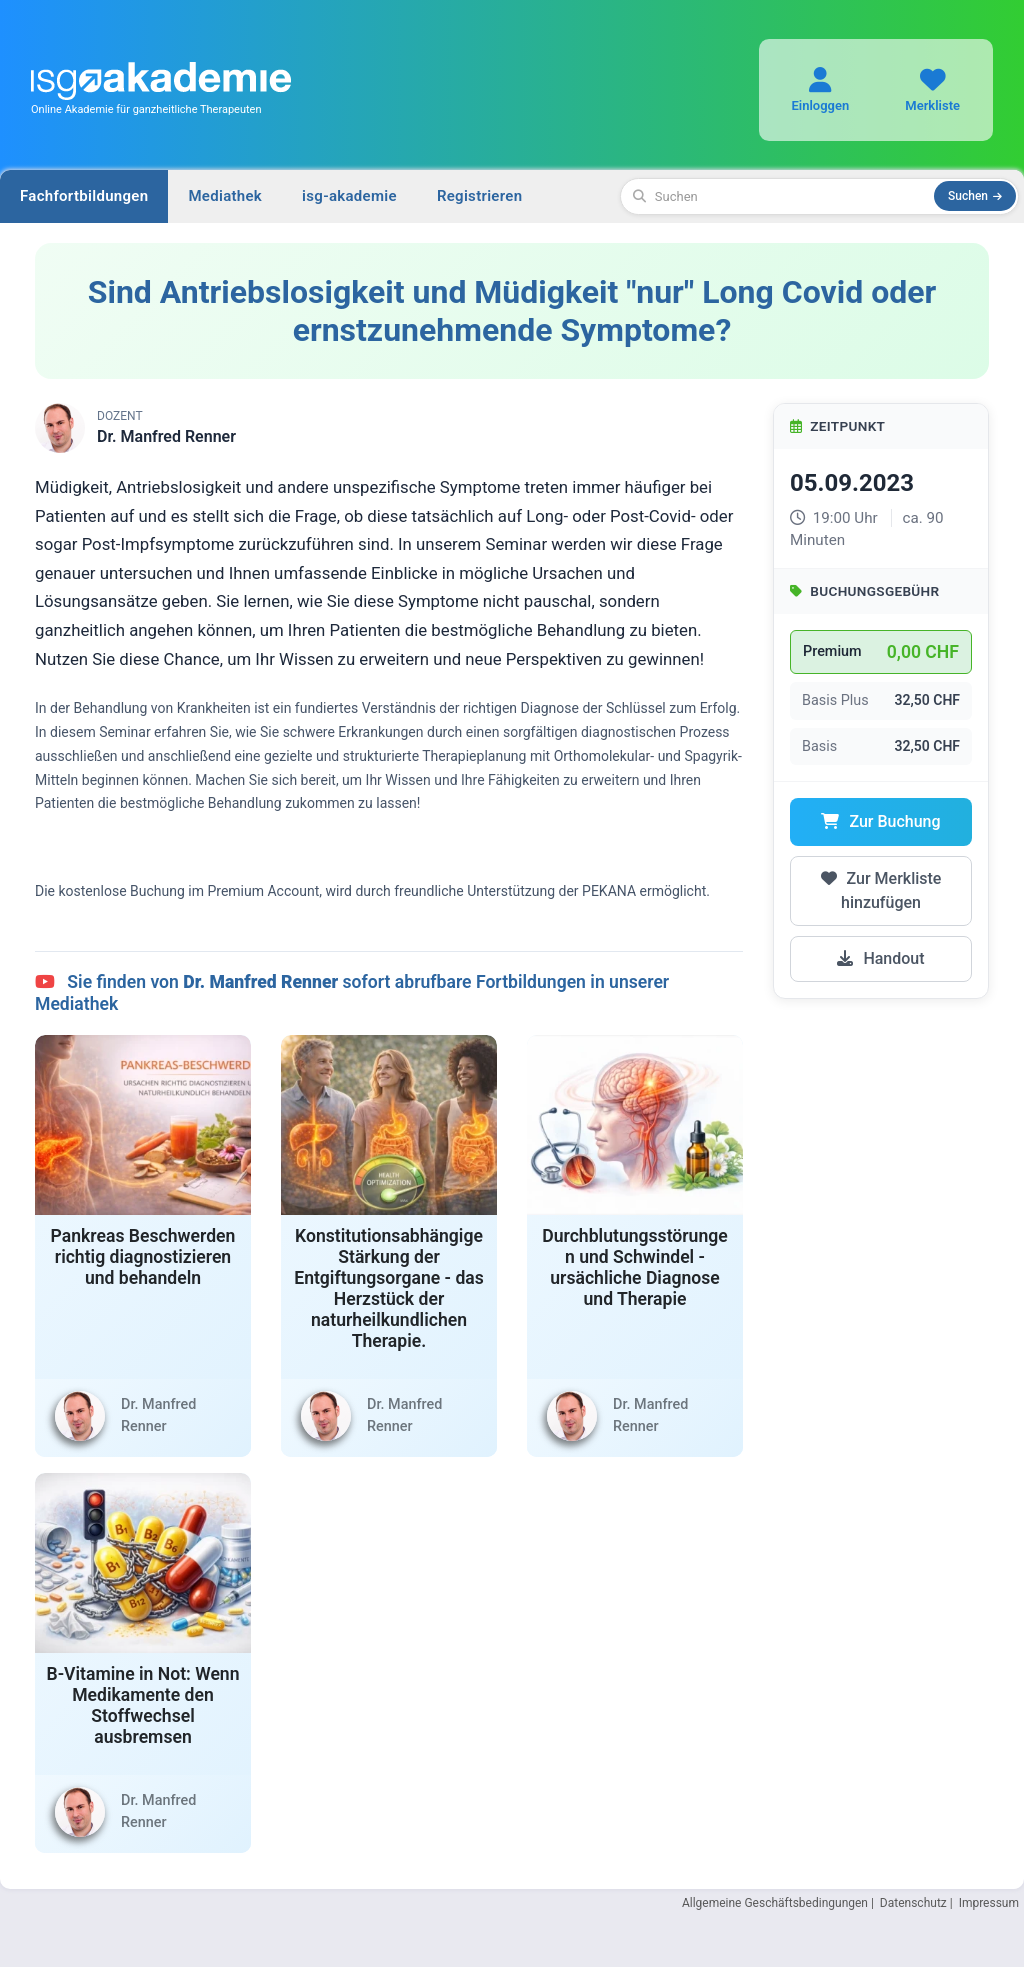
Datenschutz (913, 1903)
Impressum (989, 1903)
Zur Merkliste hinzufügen (881, 890)
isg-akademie (349, 196)
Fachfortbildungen (84, 196)
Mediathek (225, 196)
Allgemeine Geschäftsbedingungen (775, 1903)
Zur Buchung (880, 821)
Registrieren (479, 196)
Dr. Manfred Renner (166, 436)
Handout (880, 958)
